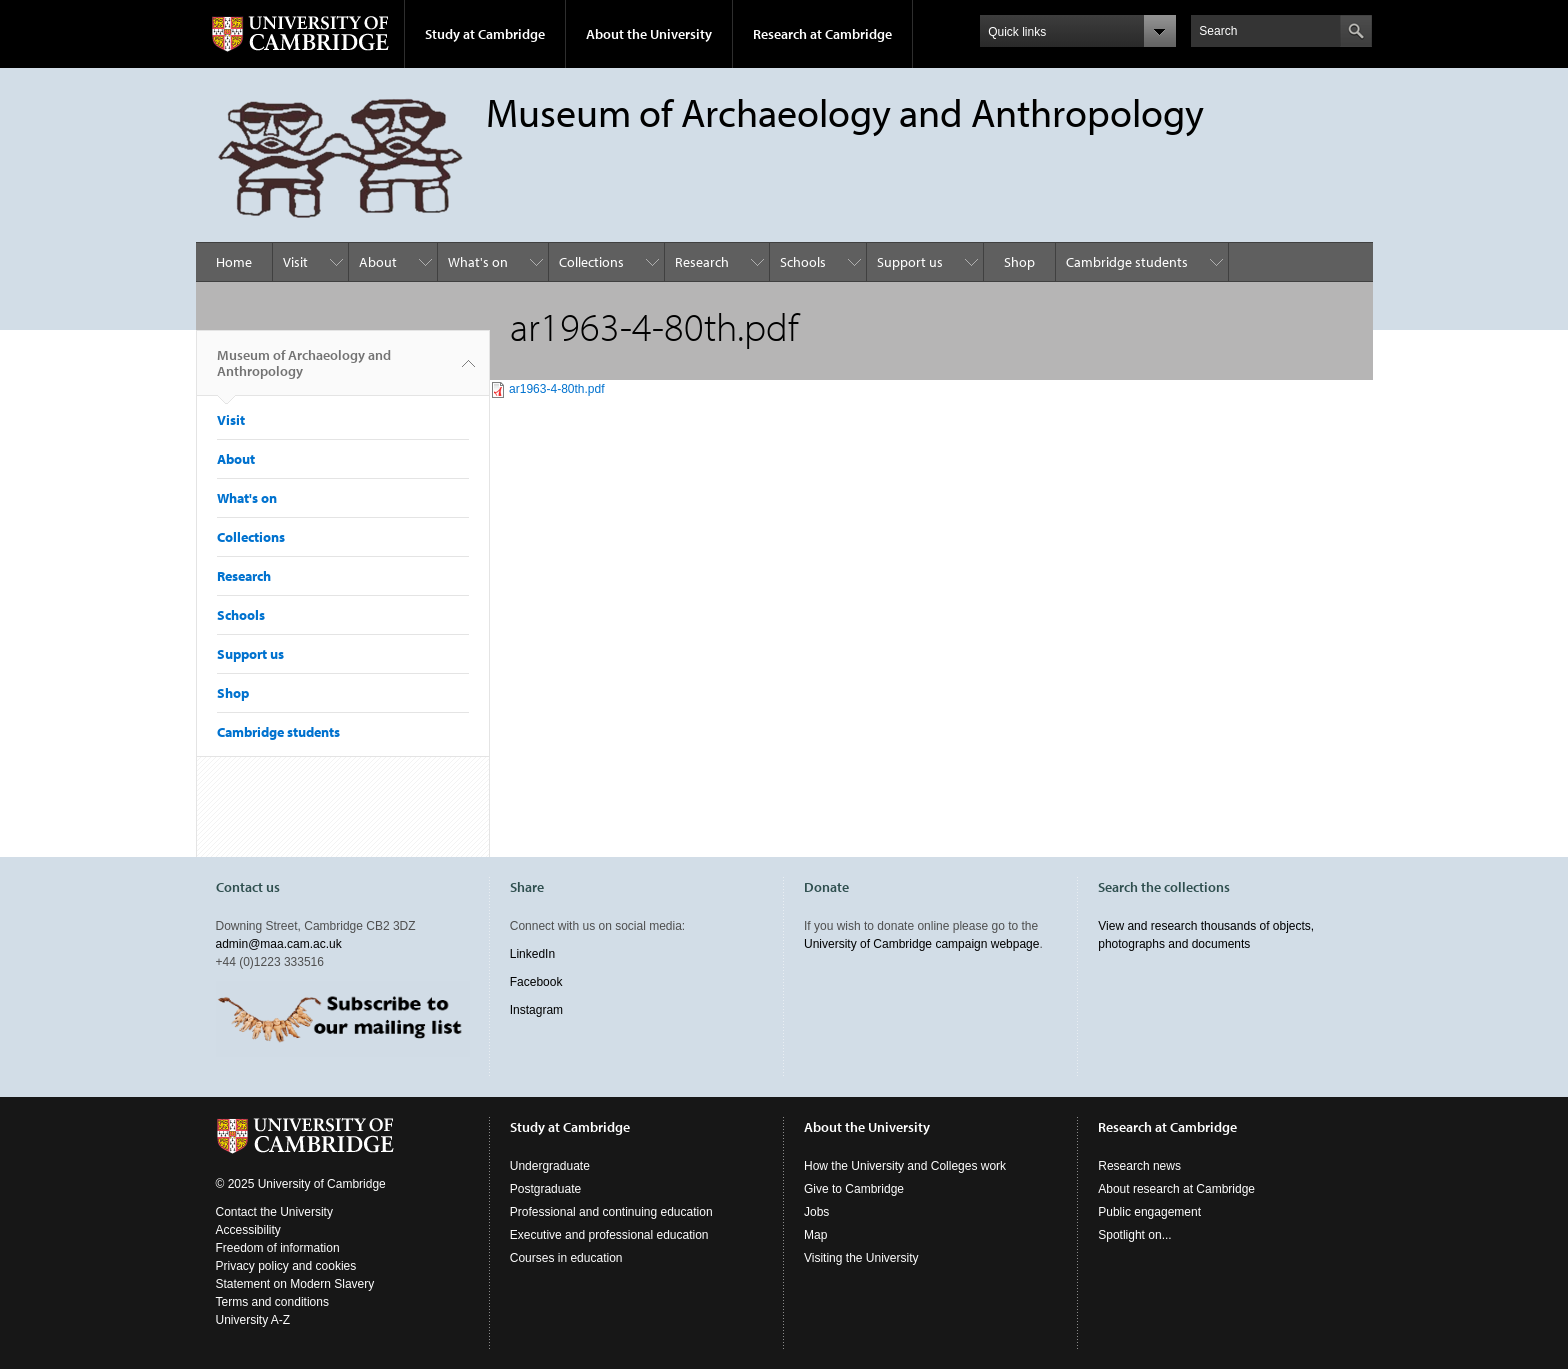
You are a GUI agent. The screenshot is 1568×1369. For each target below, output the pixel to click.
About (378, 262)
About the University (649, 34)
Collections (591, 262)
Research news (1139, 1166)
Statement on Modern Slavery (295, 1284)
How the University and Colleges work (905, 1166)
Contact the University (274, 1212)
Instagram (536, 1010)
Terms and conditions (272, 1302)
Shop (1019, 262)
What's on (478, 262)
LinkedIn (532, 954)
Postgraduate (545, 1189)
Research (702, 262)
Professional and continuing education (611, 1212)
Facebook (536, 982)
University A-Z (253, 1320)
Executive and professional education (609, 1235)
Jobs (816, 1212)
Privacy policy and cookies (286, 1266)
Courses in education (566, 1258)
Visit (295, 262)
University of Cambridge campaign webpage (921, 944)
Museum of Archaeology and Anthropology (304, 371)
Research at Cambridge (822, 34)
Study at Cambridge (485, 34)
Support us (910, 262)
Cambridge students (1127, 262)
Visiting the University (861, 1258)
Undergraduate (550, 1166)
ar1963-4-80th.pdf (556, 389)
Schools (803, 262)
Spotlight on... (1134, 1235)
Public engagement (1149, 1212)
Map (815, 1235)
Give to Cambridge (854, 1189)
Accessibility (248, 1230)
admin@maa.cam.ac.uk (279, 944)
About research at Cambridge (1176, 1189)
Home (234, 262)
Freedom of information (278, 1248)
